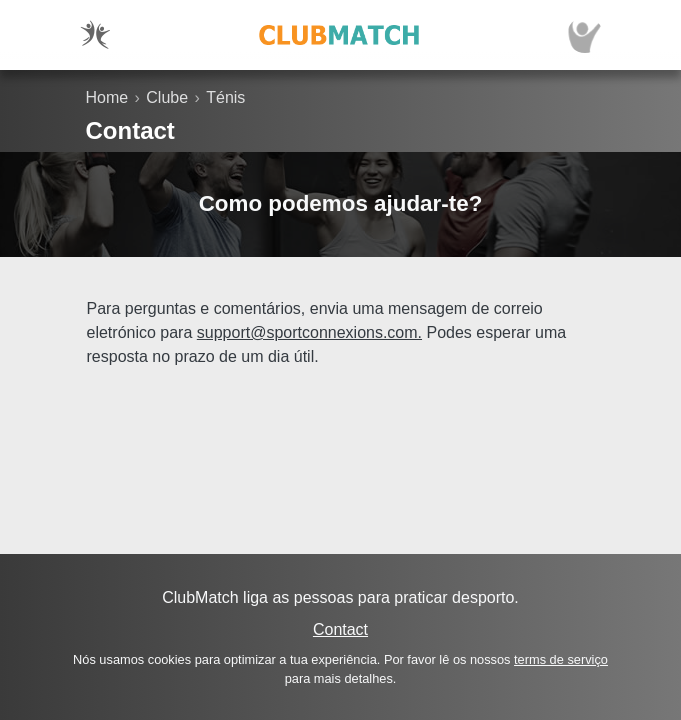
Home (107, 97)
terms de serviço (561, 659)
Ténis (225, 97)
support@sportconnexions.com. (309, 332)
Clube (167, 97)
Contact (340, 629)
